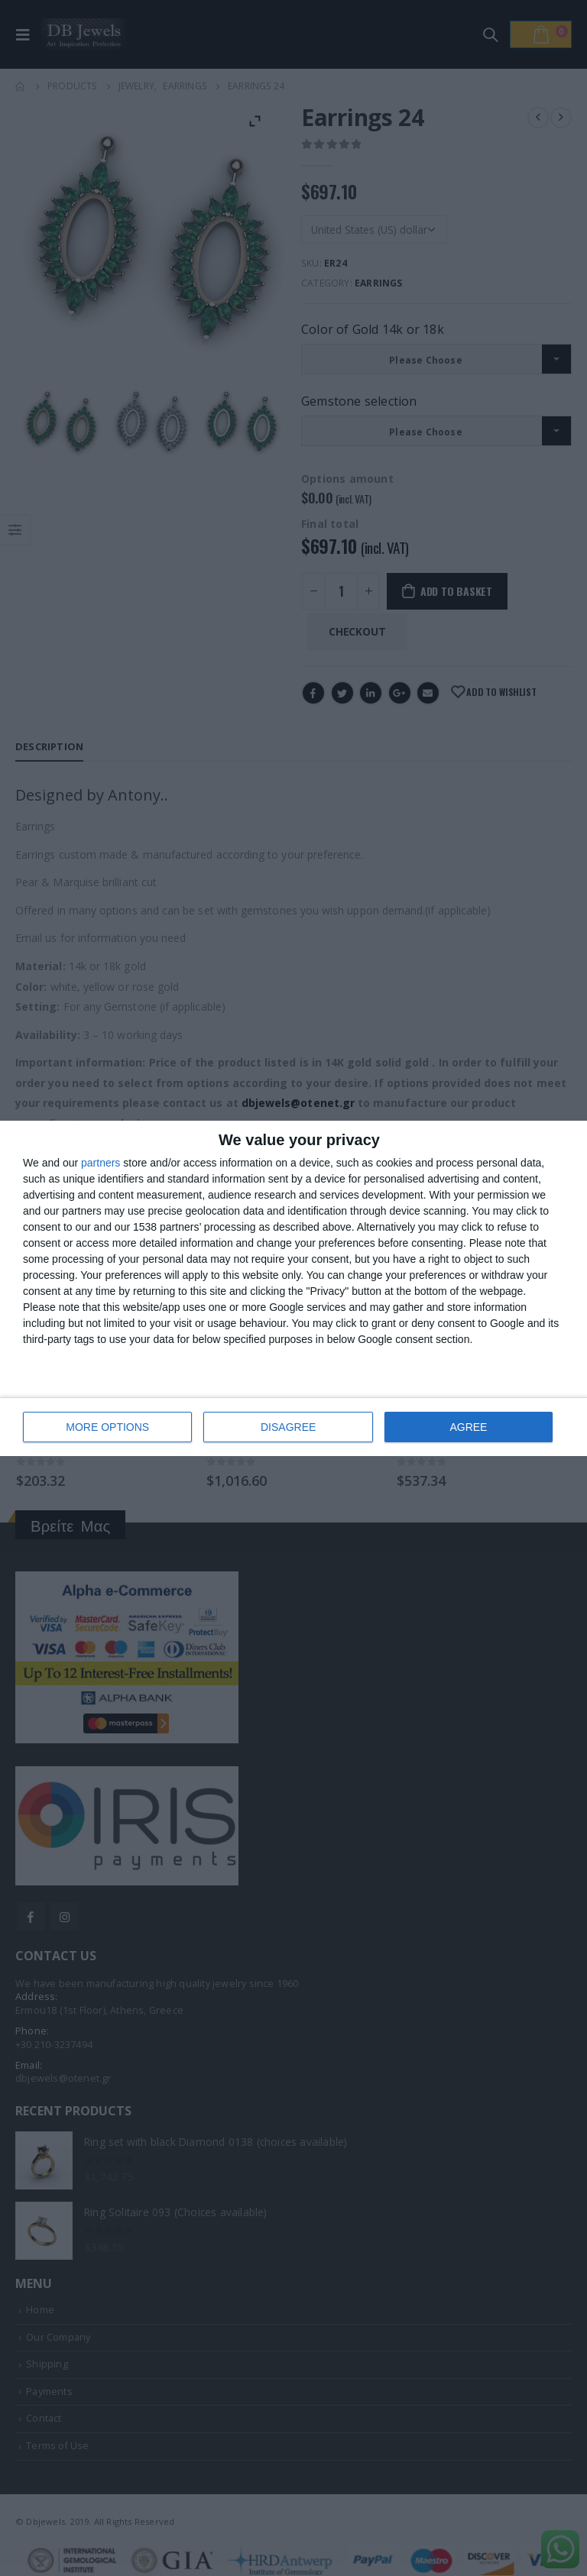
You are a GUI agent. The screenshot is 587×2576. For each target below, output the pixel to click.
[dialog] (293, 1288)
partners (100, 1162)
